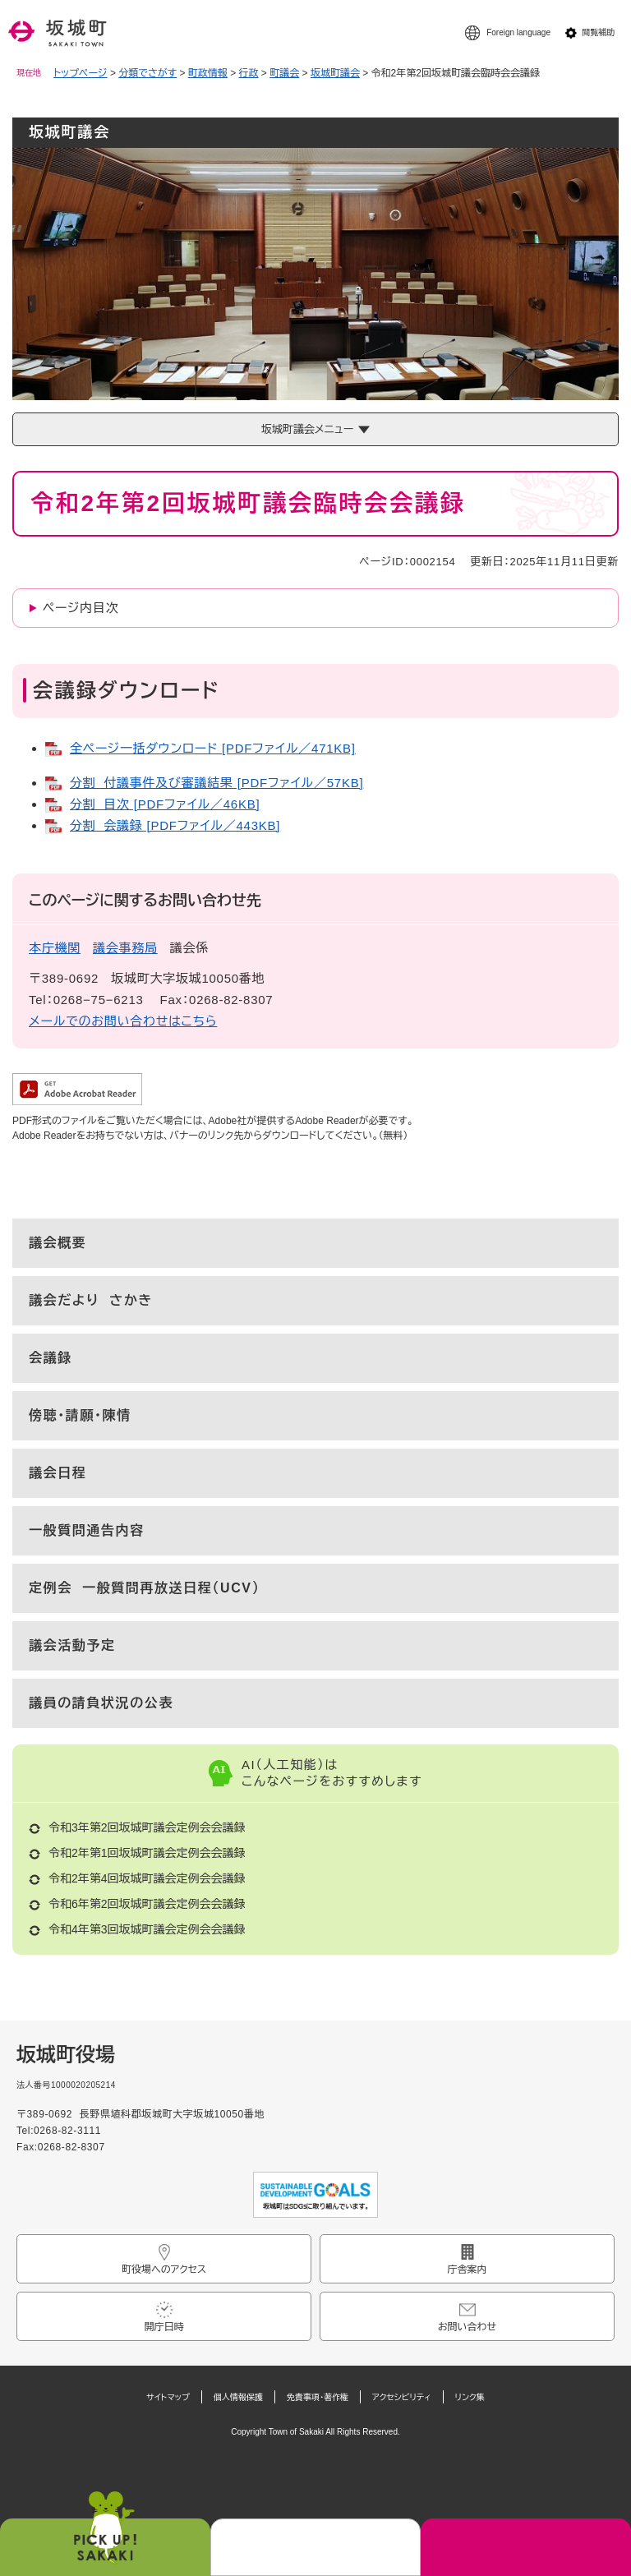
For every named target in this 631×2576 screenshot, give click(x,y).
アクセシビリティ (401, 2397)
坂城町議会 (335, 73)
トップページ (80, 73)
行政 (249, 73)
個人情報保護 (238, 2397)
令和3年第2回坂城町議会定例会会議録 (147, 1827)
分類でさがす (147, 73)
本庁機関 (55, 948)
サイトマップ (168, 2397)
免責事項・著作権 (317, 2397)
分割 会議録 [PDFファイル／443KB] (175, 825)
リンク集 (470, 2397)
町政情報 (208, 73)
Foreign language (518, 32)
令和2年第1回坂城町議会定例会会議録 (147, 1852)
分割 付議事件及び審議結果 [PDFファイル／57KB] (216, 783)
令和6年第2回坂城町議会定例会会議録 (147, 1903)
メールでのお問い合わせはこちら (123, 1021)
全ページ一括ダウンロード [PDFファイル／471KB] (213, 748)
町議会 (284, 73)
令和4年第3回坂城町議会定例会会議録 (147, 1929)
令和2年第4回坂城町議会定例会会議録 (147, 1878)
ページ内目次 (81, 608)
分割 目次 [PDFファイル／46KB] (165, 804)
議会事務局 (125, 948)
